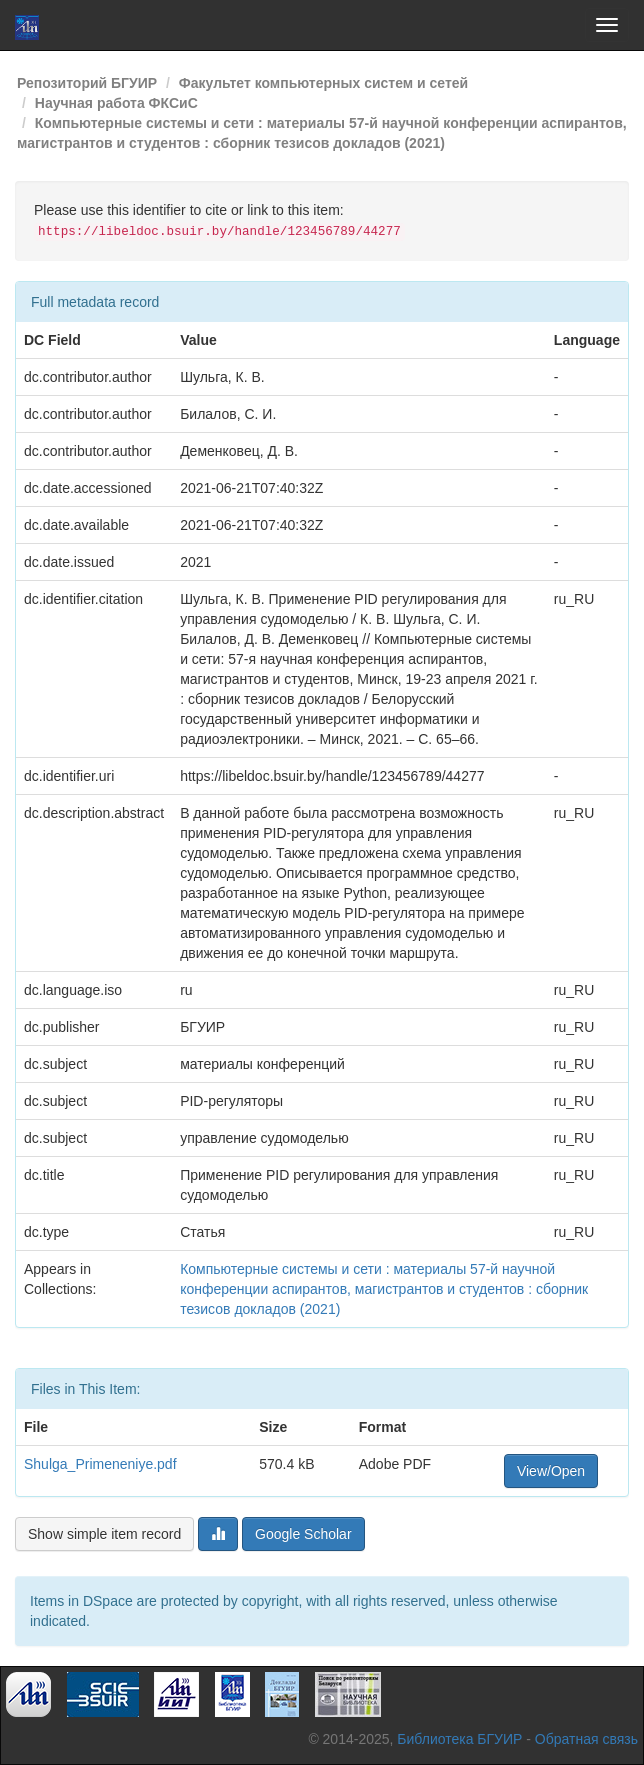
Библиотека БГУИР (459, 1739)
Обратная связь (586, 1739)
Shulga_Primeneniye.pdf (100, 1464)
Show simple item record (104, 1534)
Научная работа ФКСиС (116, 103)
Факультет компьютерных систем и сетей (323, 83)
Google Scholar (303, 1534)
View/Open (551, 1471)
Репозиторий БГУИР (87, 83)
